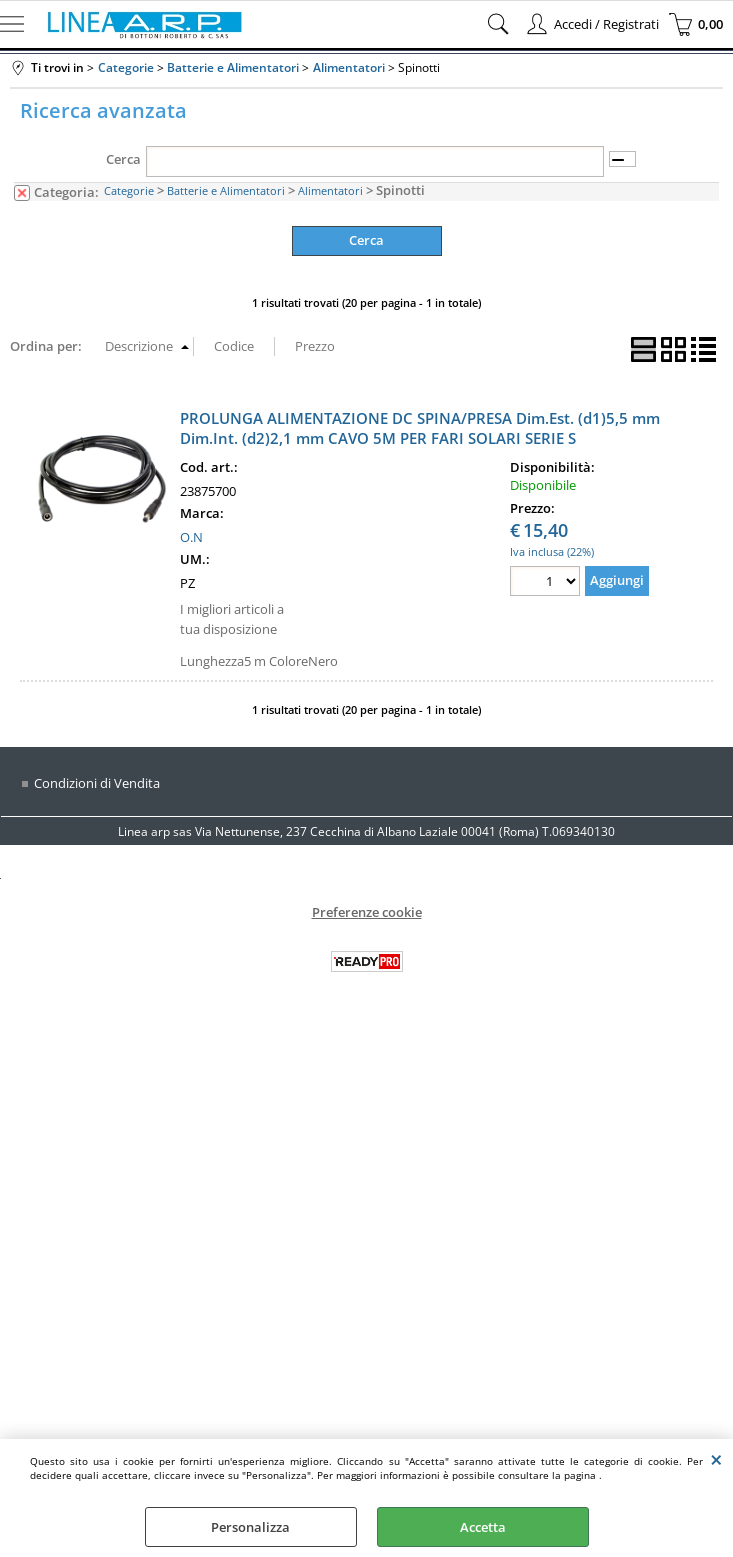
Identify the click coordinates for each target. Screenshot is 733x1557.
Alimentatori (330, 190)
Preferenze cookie (367, 912)
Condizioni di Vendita (97, 783)
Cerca (123, 159)
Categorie (129, 190)
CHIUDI (716, 1459)
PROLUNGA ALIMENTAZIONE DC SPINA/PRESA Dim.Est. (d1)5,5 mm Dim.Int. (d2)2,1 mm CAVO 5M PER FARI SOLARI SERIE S (420, 428)
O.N (191, 537)
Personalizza (250, 1527)
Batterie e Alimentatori (226, 190)
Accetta (483, 1527)
